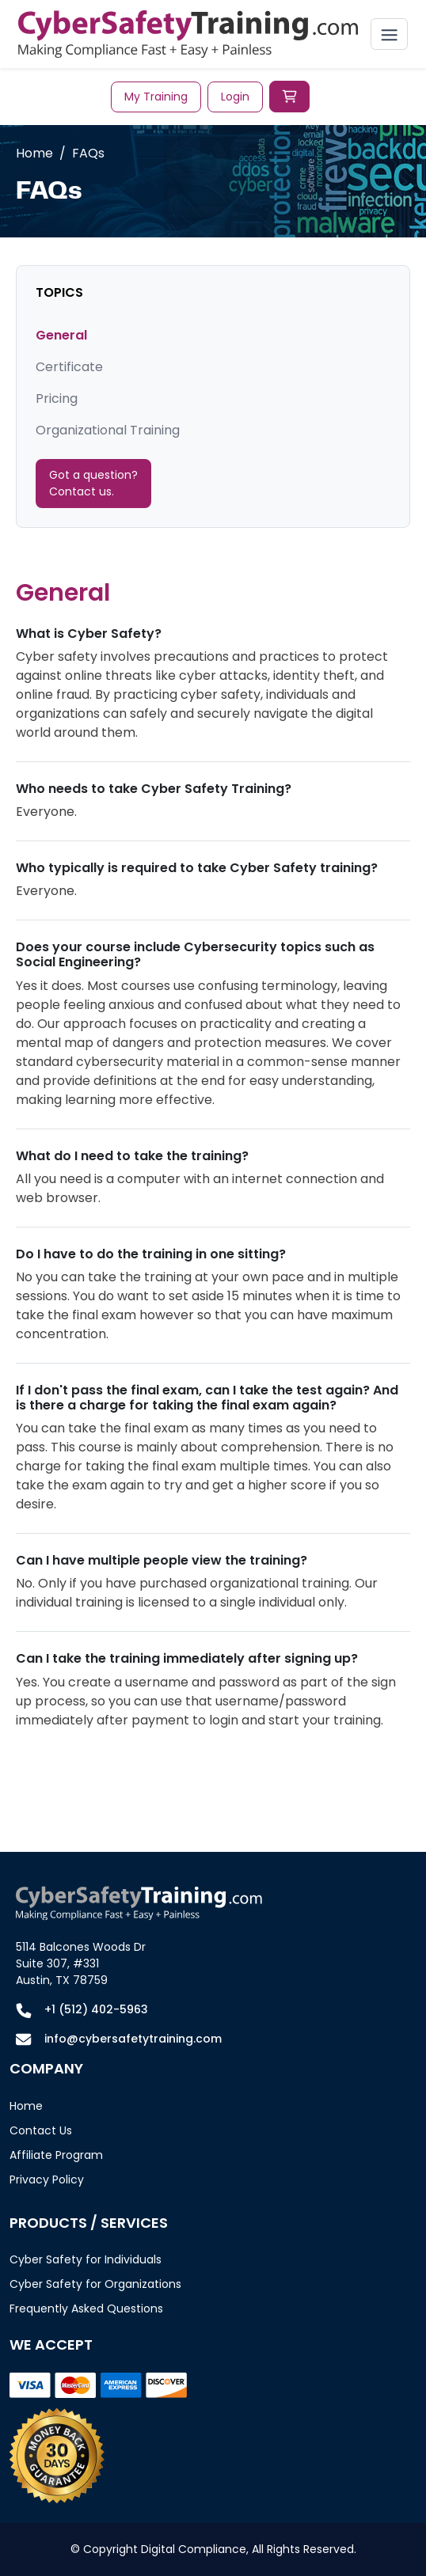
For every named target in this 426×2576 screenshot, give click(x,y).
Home (34, 153)
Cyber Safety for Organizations (95, 2284)
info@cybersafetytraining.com (133, 2039)
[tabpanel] (213, 1164)
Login (235, 96)
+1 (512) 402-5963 (96, 2009)
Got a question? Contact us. (93, 483)
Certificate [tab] (69, 367)
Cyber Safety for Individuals (86, 2259)
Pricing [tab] (57, 398)
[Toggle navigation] (389, 34)
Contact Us (41, 2130)
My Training (156, 96)
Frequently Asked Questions (86, 2308)
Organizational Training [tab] (108, 430)
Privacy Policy (47, 2179)
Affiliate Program (56, 2155)
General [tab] (61, 335)
